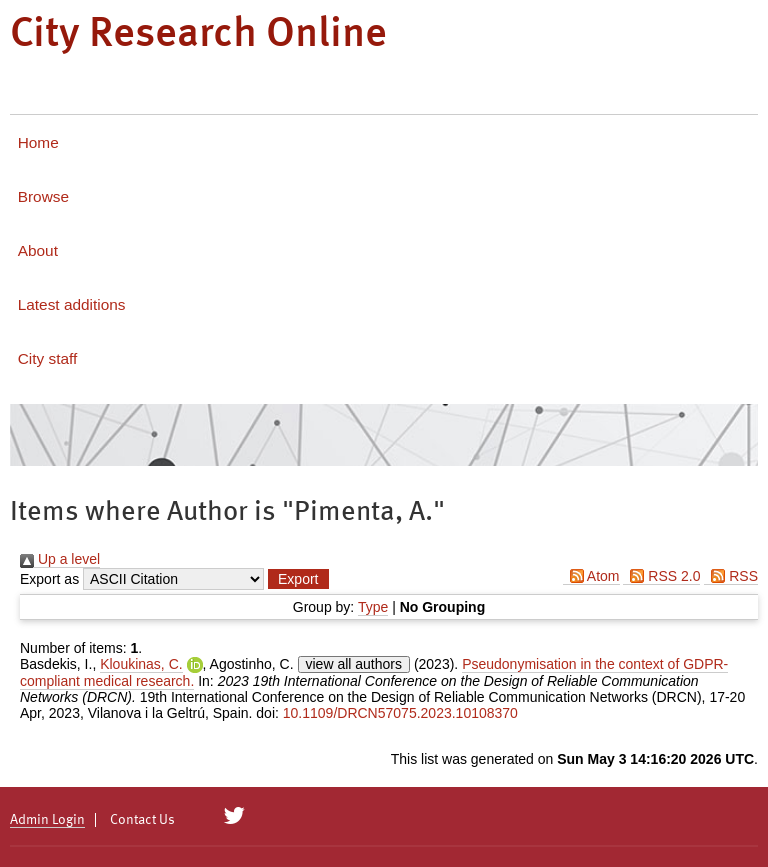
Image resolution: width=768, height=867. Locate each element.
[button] (298, 579)
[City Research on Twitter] (234, 816)
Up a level (60, 559)
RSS (731, 576)
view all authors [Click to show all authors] (354, 664)
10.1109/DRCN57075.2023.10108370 (400, 713)
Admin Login (47, 820)
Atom (591, 576)
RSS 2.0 (661, 576)
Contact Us (142, 820)
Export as (49, 579)
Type (373, 607)
